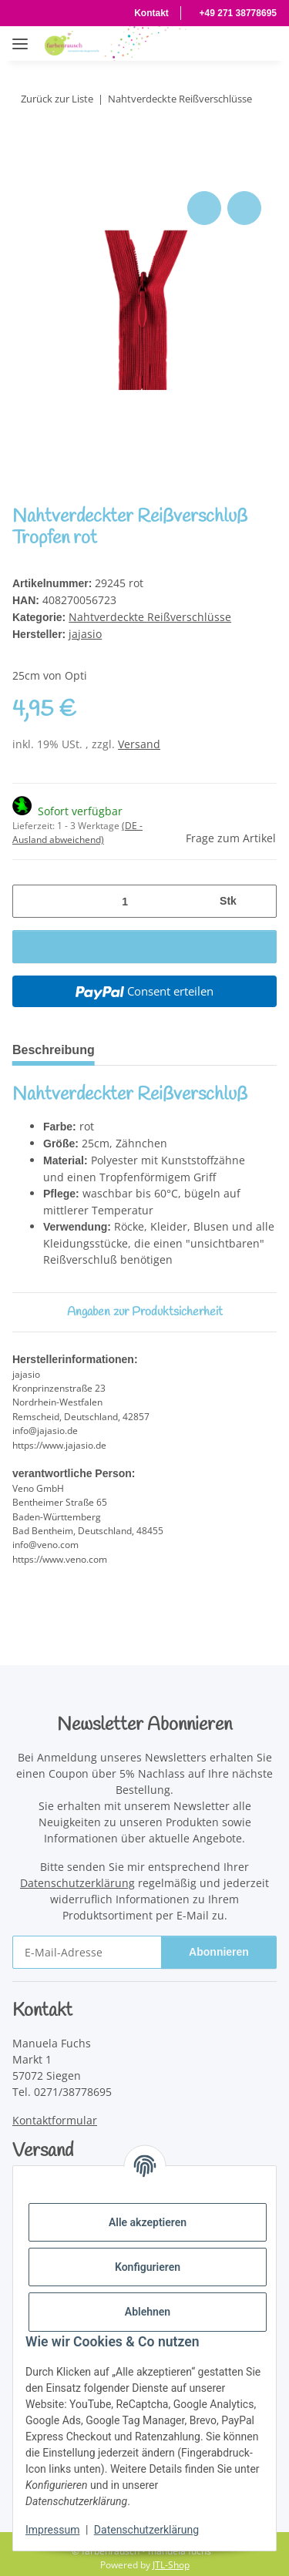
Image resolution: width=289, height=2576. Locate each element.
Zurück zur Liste (59, 99)
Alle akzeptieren (148, 2222)
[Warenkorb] (261, 43)
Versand (139, 741)
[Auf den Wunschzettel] (244, 208)
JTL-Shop (171, 2556)
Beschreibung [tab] (57, 1046)
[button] (177, 43)
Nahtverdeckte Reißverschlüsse (150, 615)
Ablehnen (147, 2312)
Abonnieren (219, 1943)
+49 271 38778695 (235, 12)
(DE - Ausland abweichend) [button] (77, 829)
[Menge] (124, 898)
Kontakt (141, 12)
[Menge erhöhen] (259, 898)
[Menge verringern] (30, 898)
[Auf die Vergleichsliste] (204, 208)
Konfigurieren (147, 2267)
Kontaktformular (54, 2111)
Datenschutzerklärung (146, 2530)
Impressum (52, 2530)
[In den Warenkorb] (24, 170)
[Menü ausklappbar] (20, 35)
